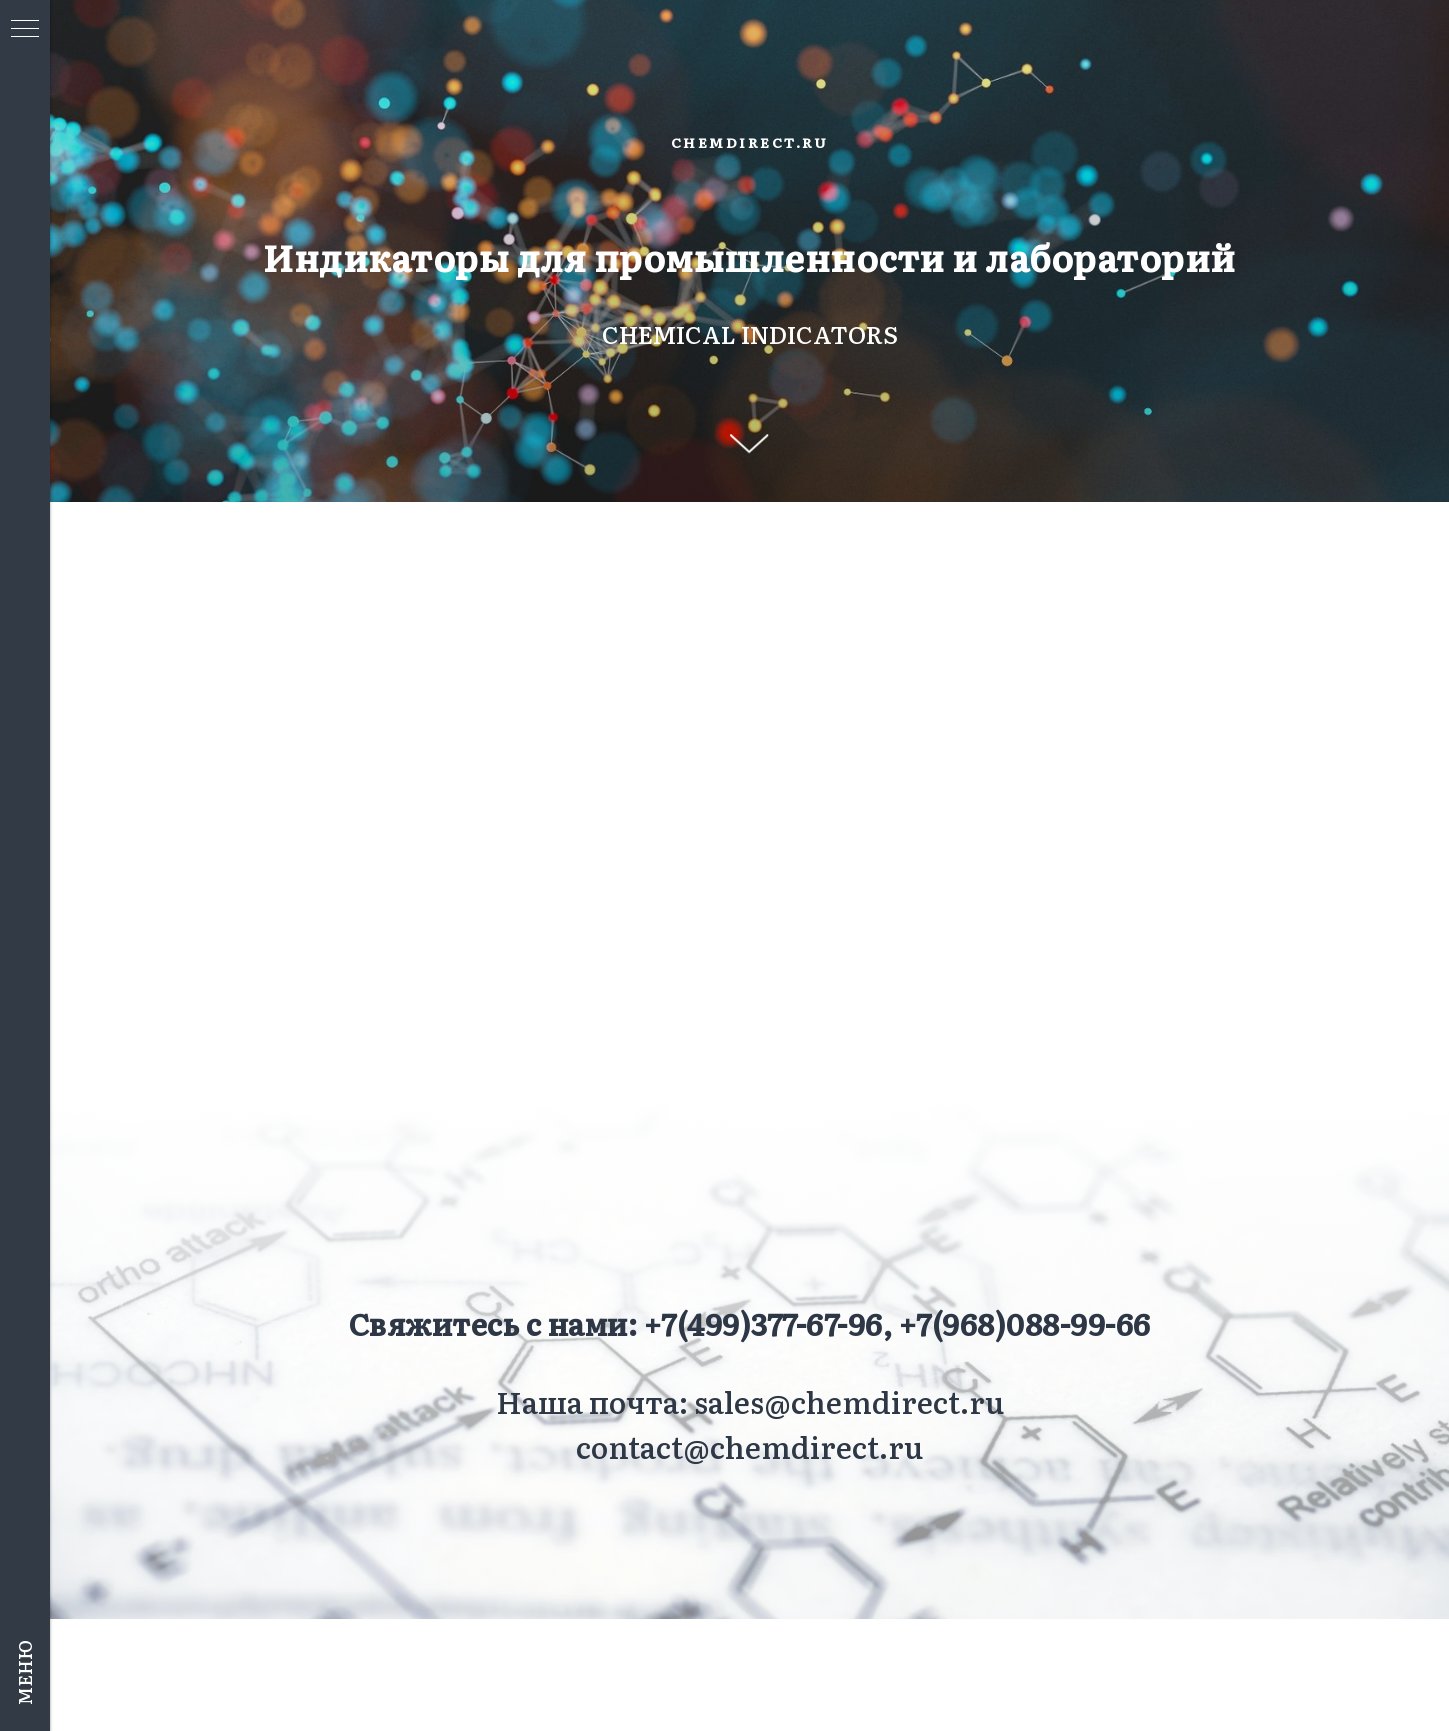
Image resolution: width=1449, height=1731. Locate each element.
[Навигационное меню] (25, 30)
